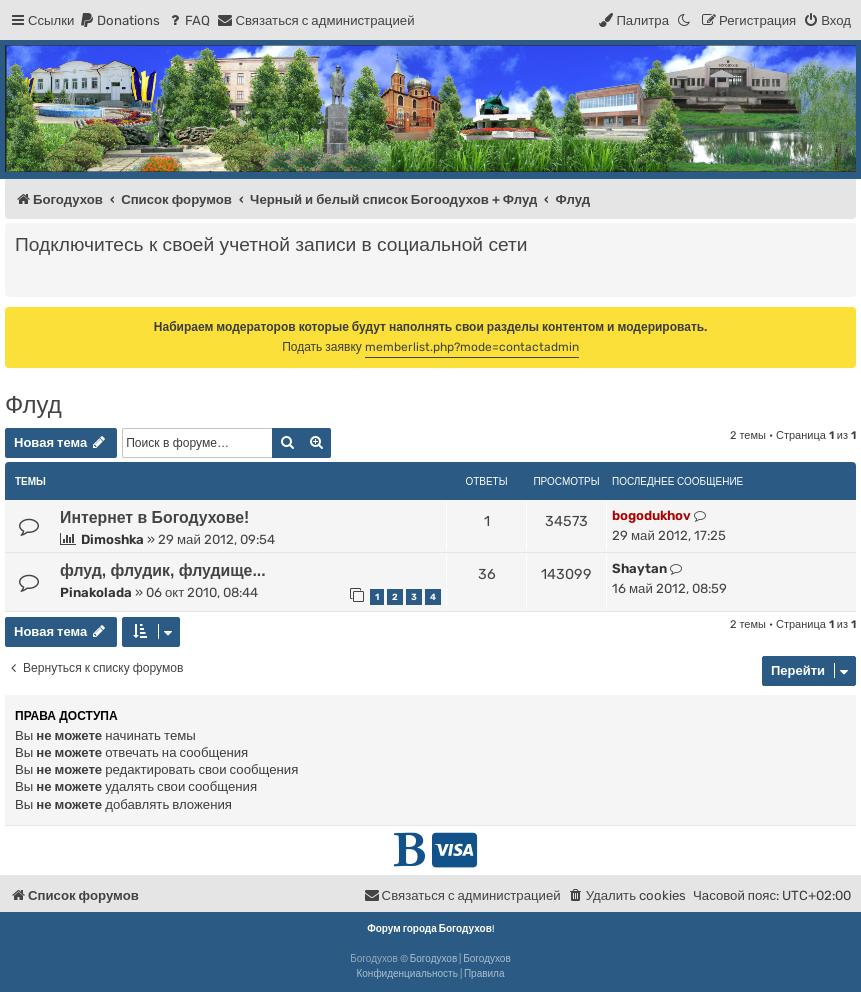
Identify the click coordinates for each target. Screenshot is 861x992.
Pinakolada (96, 592)
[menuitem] (119, 20)
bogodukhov (651, 515)
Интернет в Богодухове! (154, 517)
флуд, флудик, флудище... (163, 570)
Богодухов (434, 959)
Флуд (33, 404)
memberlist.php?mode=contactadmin (472, 347)
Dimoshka (112, 539)
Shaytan (639, 568)
